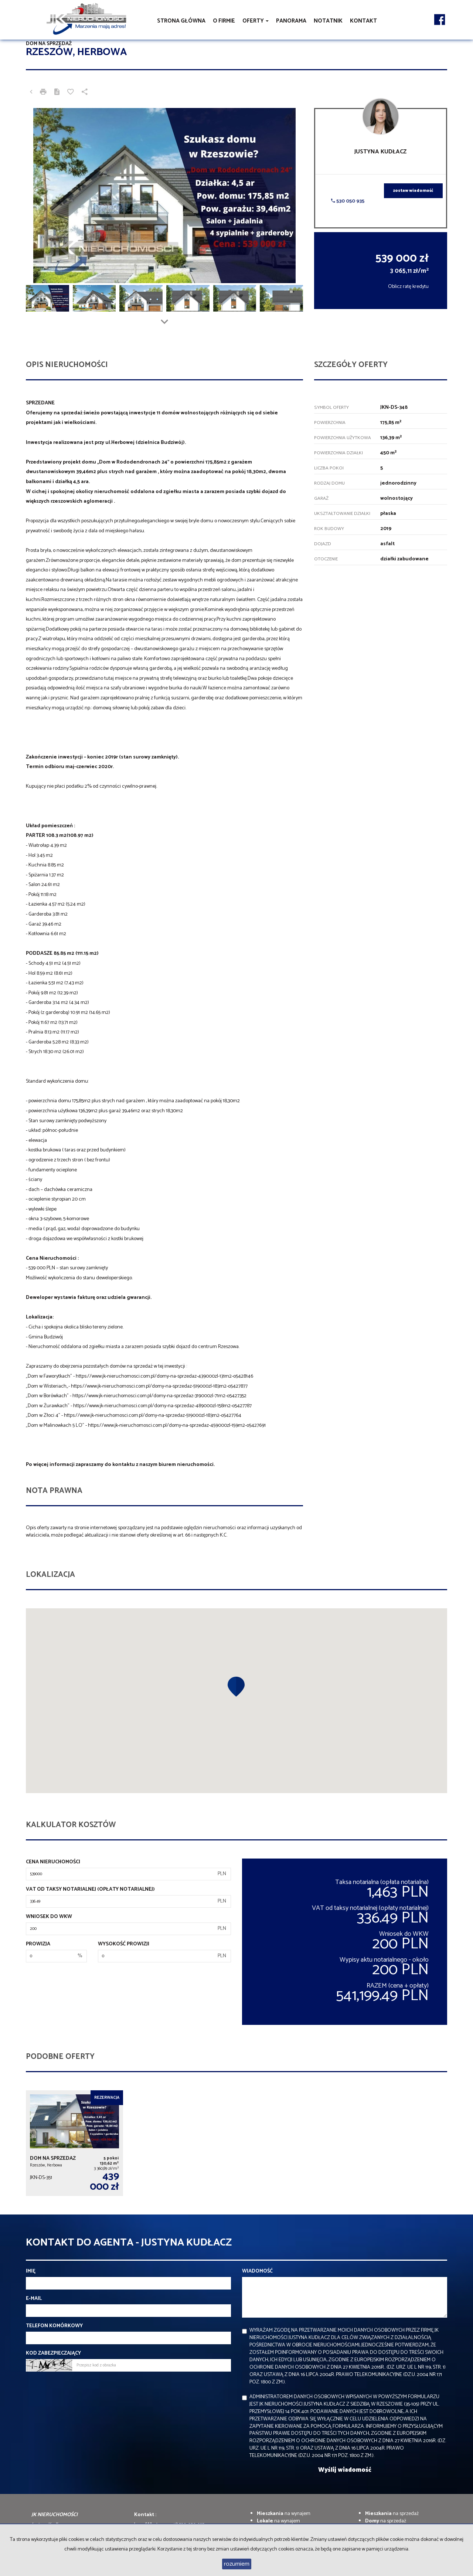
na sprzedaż (392, 2513)
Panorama (291, 21)
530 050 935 (347, 201)
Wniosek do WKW (49, 1917)
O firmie (224, 21)
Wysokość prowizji (123, 1944)
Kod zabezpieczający (53, 2353)
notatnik (328, 21)
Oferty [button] (255, 21)
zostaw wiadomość (413, 190)
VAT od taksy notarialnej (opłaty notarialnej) (90, 1889)
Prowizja (38, 1944)
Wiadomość (257, 2271)
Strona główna (181, 21)
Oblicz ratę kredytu (408, 286)
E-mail (34, 2298)
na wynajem (283, 2513)
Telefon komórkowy (54, 2326)
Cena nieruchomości (53, 1862)
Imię (30, 2271)
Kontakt (363, 21)
